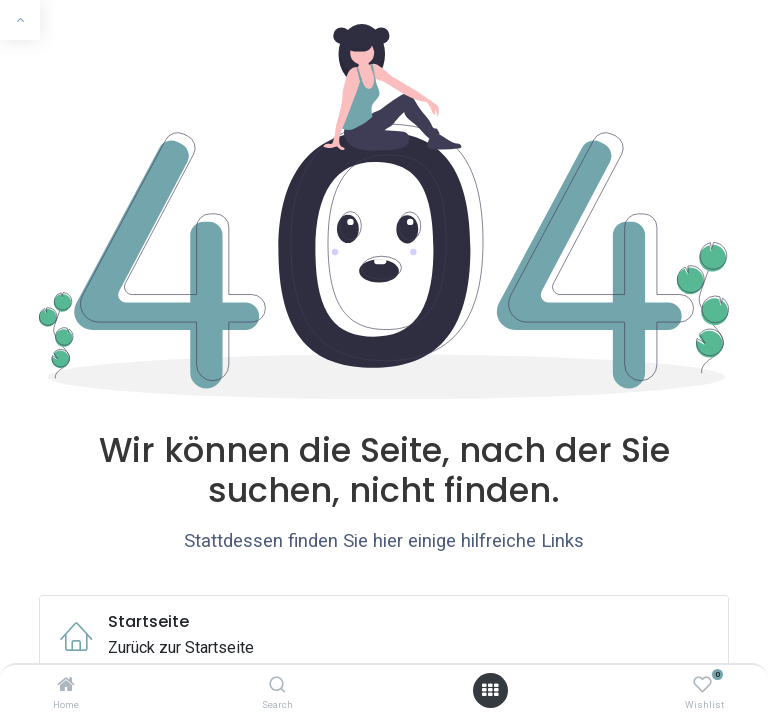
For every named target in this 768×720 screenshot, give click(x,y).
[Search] (277, 685)
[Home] (66, 685)
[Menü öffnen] (490, 690)
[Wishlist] (702, 685)
